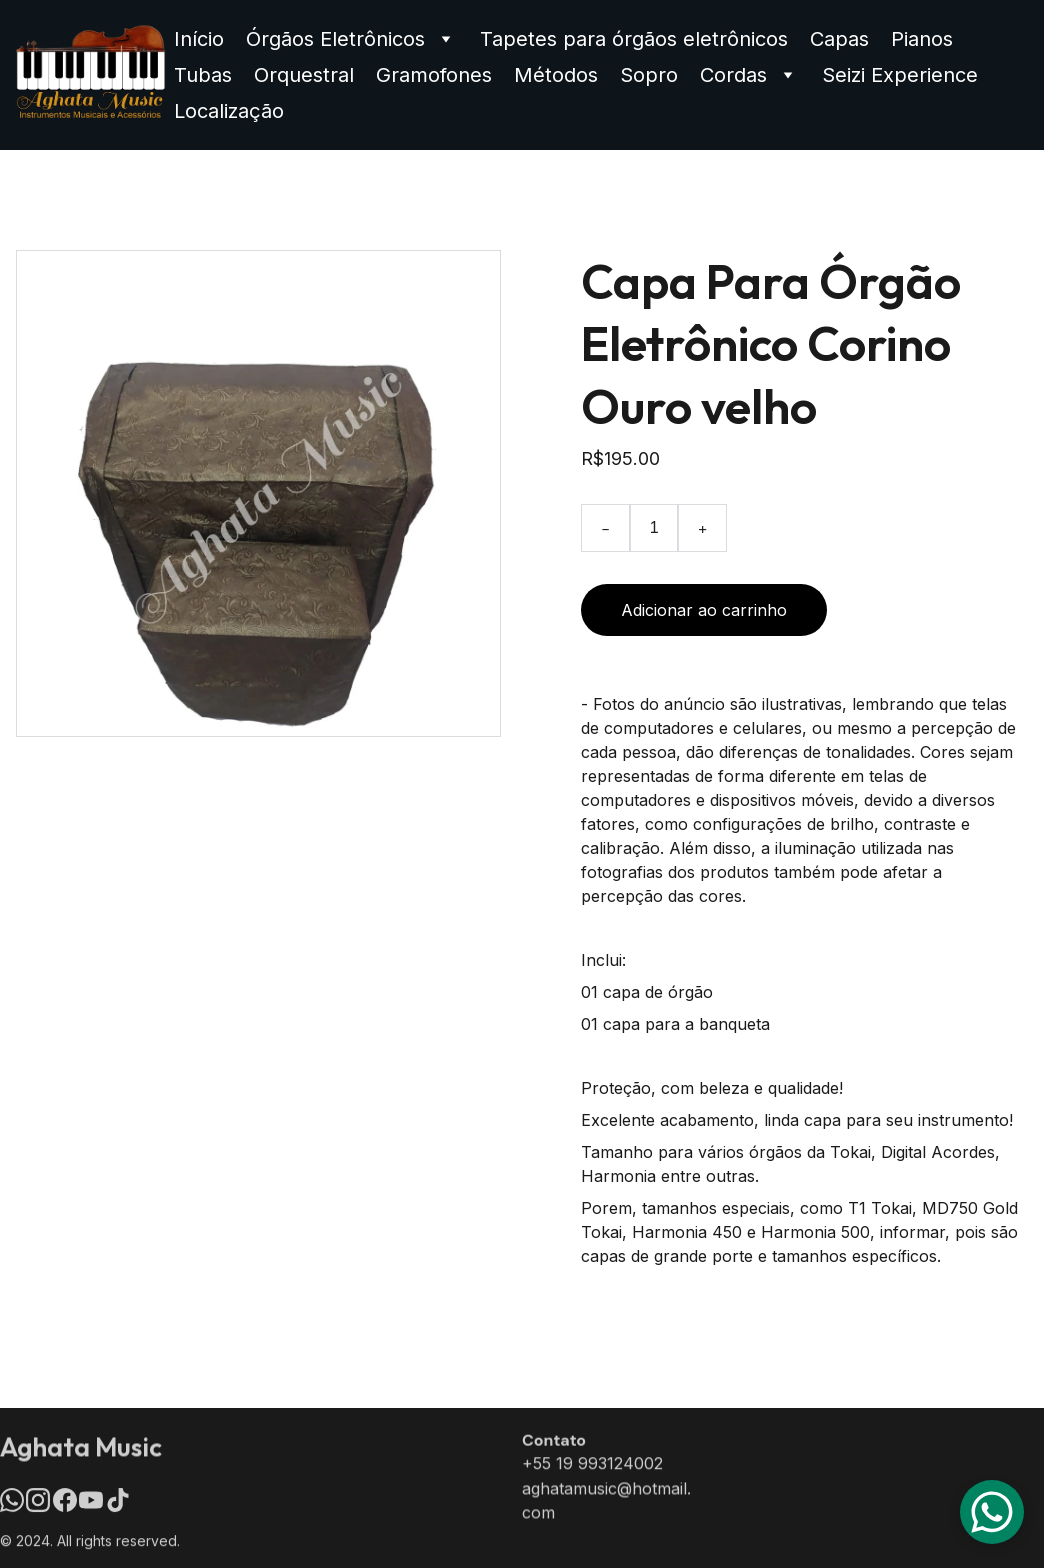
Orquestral (304, 75)
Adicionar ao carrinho (704, 610)
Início (199, 39)
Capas (839, 39)
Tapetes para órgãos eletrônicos (634, 39)
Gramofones (434, 75)
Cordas (733, 75)
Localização (229, 111)
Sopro (649, 75)
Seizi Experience (900, 75)
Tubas (203, 75)
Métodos (556, 75)
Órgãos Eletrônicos (335, 39)
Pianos (922, 39)
